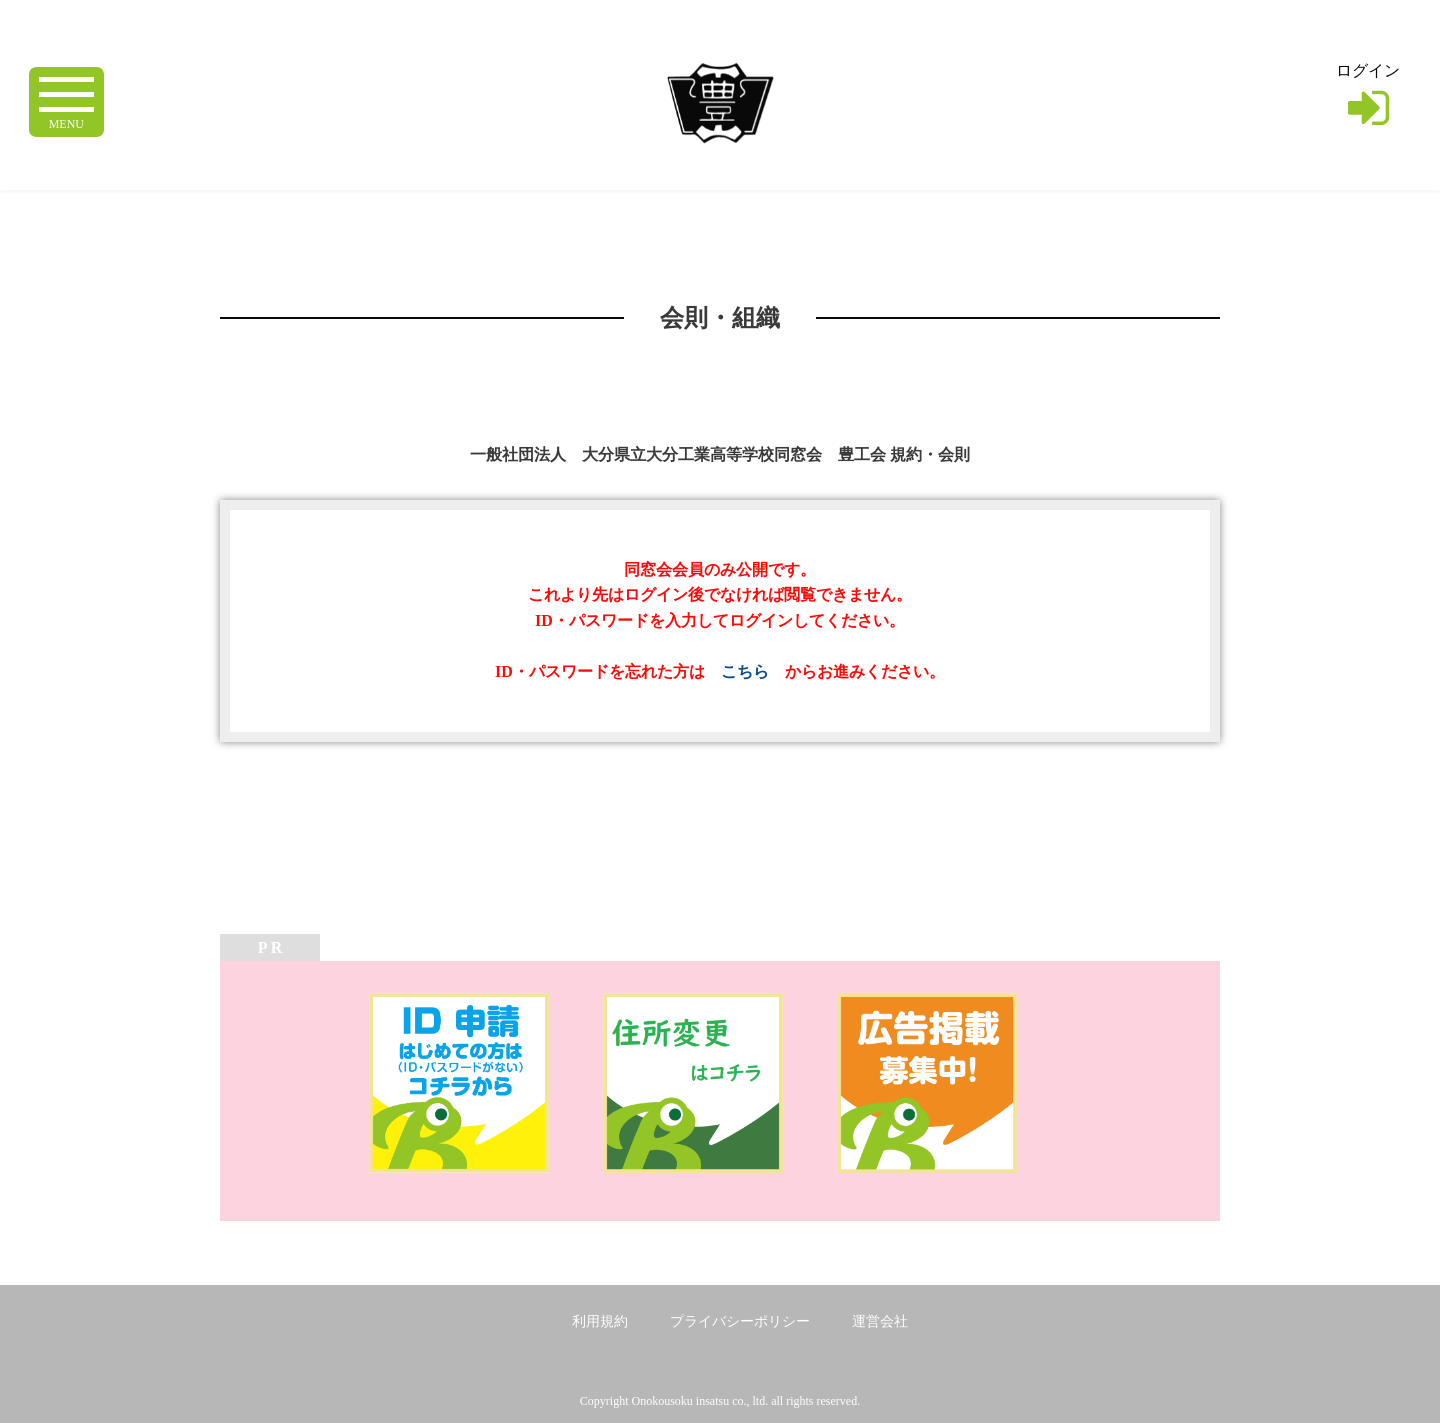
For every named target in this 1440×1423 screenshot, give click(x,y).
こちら (745, 671)
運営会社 (880, 1321)
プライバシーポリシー (740, 1321)
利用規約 (600, 1321)
